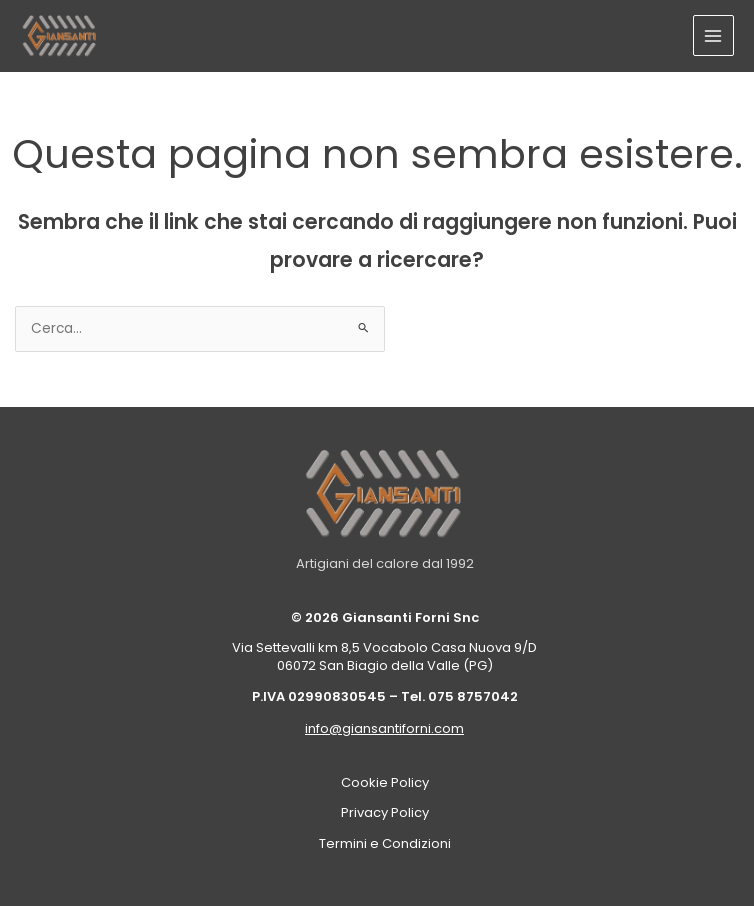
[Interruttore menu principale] (713, 35)
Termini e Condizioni (385, 843)
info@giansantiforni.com (384, 728)
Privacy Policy (385, 812)
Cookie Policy (385, 782)
